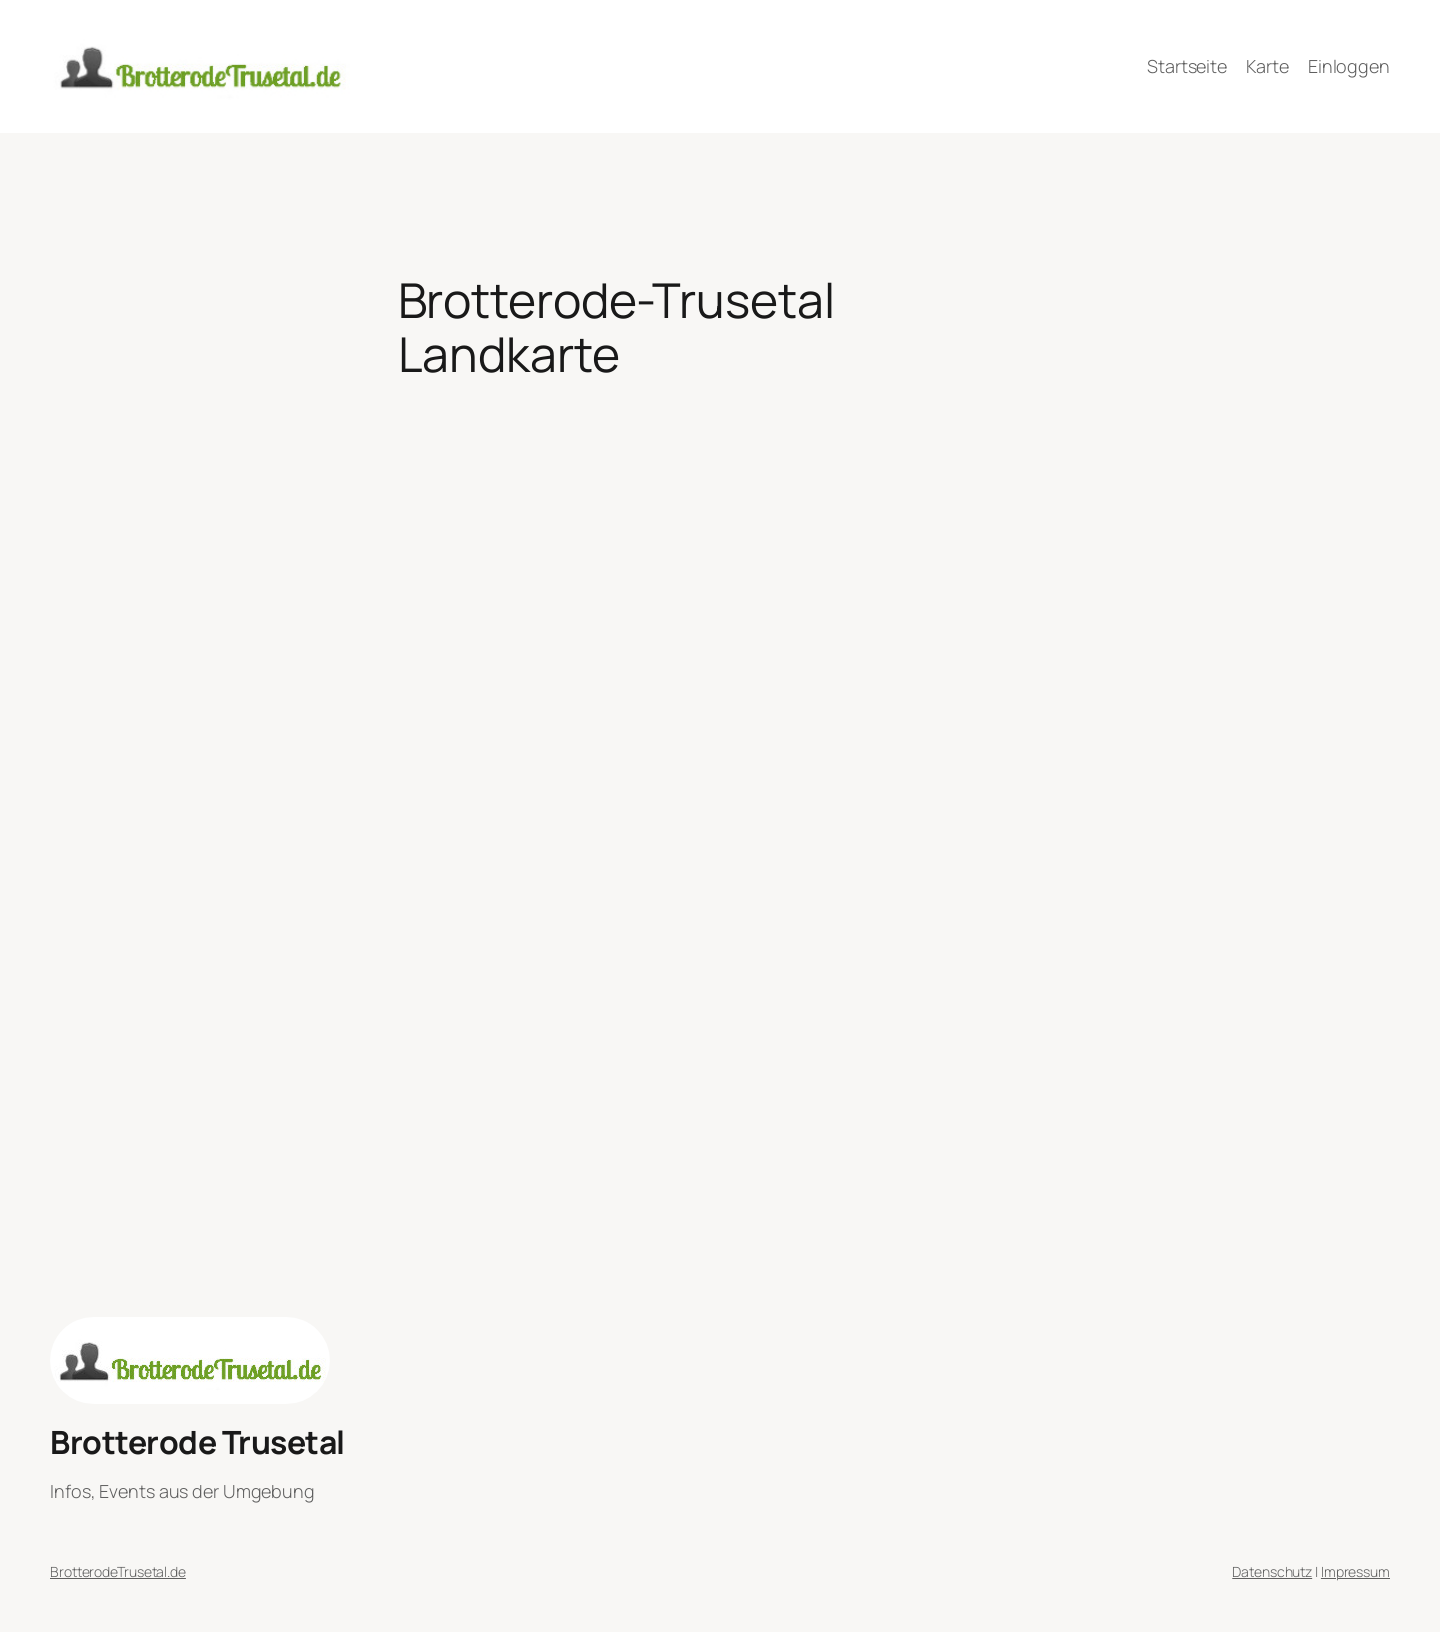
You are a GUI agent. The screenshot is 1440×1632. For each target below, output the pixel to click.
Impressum (1355, 1571)
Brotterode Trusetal (197, 1442)
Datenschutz (1272, 1571)
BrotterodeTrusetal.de (118, 1571)
